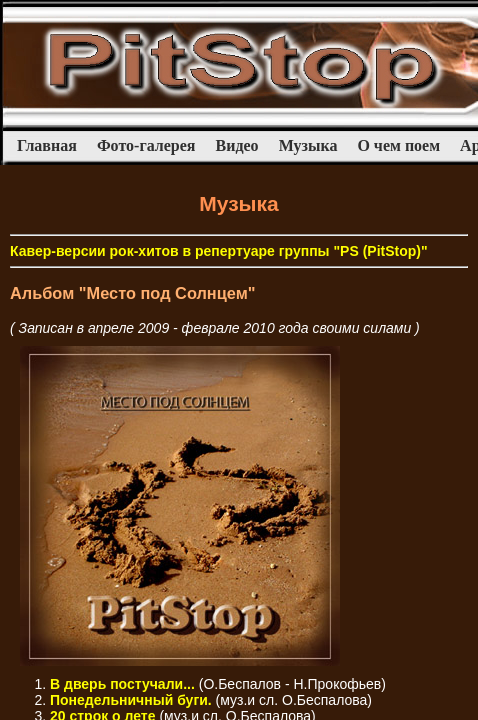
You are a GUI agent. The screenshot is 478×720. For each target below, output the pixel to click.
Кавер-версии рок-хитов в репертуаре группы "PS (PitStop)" (219, 251)
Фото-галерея (146, 146)
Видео (237, 146)
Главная (47, 146)
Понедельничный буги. (131, 700)
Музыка (308, 146)
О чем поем (398, 146)
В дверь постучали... (122, 684)
